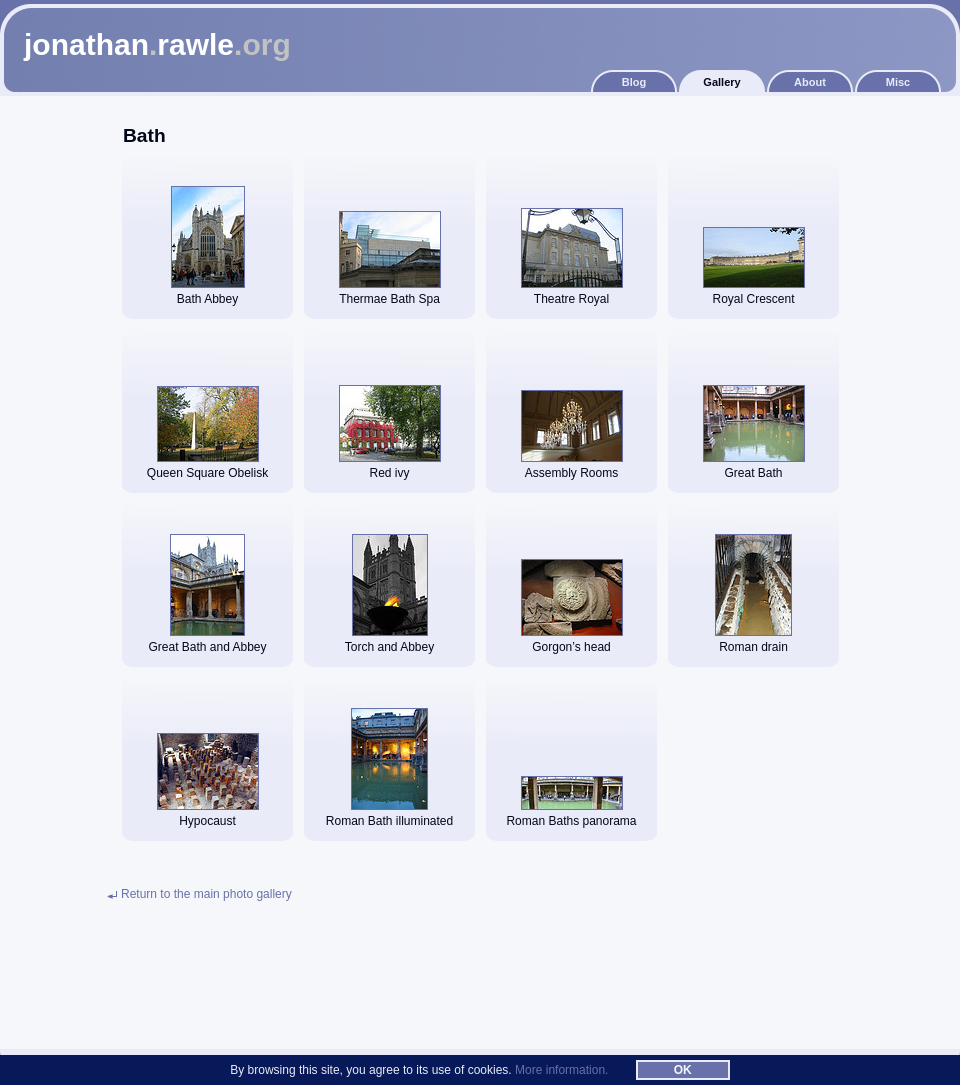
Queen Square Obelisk (207, 467)
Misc (898, 82)
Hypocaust (208, 815)
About (810, 82)
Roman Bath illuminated (389, 815)
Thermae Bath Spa (390, 293)
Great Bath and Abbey (207, 641)
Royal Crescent (754, 293)
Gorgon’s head (572, 641)
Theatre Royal (572, 293)
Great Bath (754, 467)
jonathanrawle (157, 44)
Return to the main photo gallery (206, 894)
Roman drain (753, 641)
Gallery (721, 82)
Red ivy (390, 467)
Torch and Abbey (389, 641)
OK (683, 1070)
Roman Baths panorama (571, 815)
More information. (561, 1070)
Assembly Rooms (572, 467)
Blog (634, 82)
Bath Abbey (208, 293)
